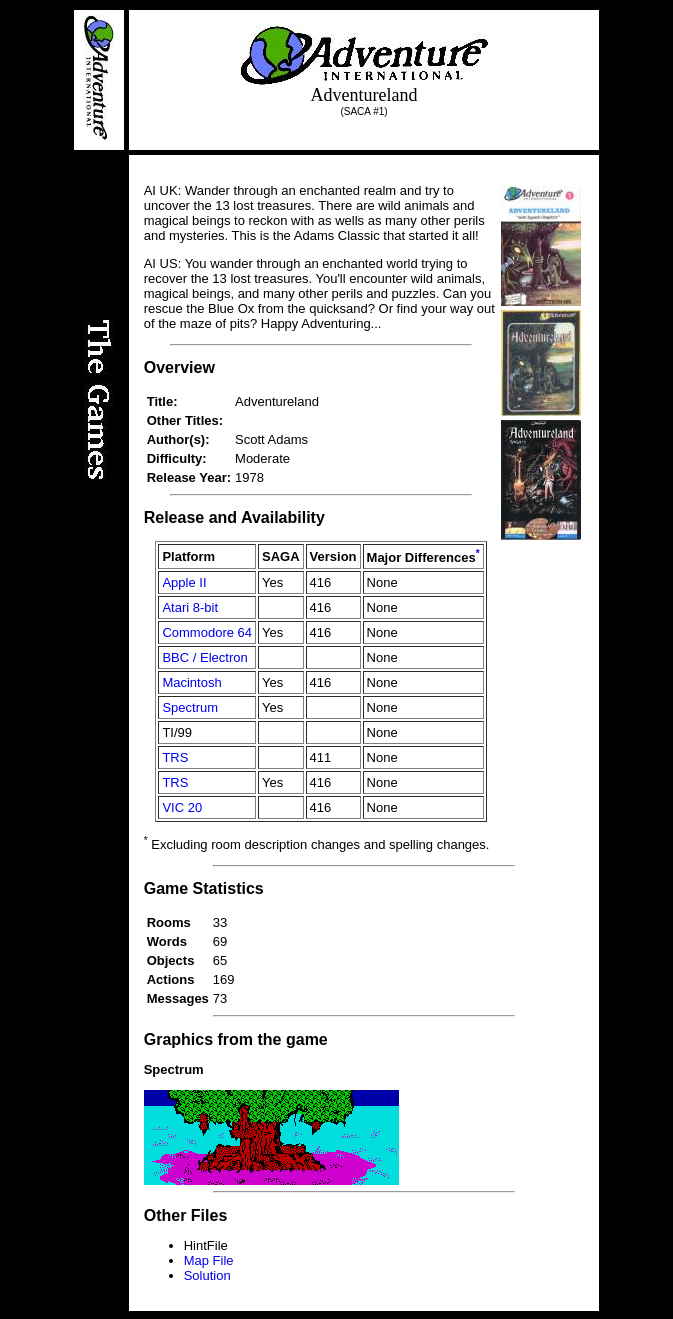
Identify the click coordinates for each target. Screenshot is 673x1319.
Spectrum (190, 707)
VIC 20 (182, 807)
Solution (207, 1275)
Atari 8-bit (190, 607)
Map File (209, 1260)
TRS (175, 757)
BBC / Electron (204, 657)
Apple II (184, 582)
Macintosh (191, 682)
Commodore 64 (207, 632)
